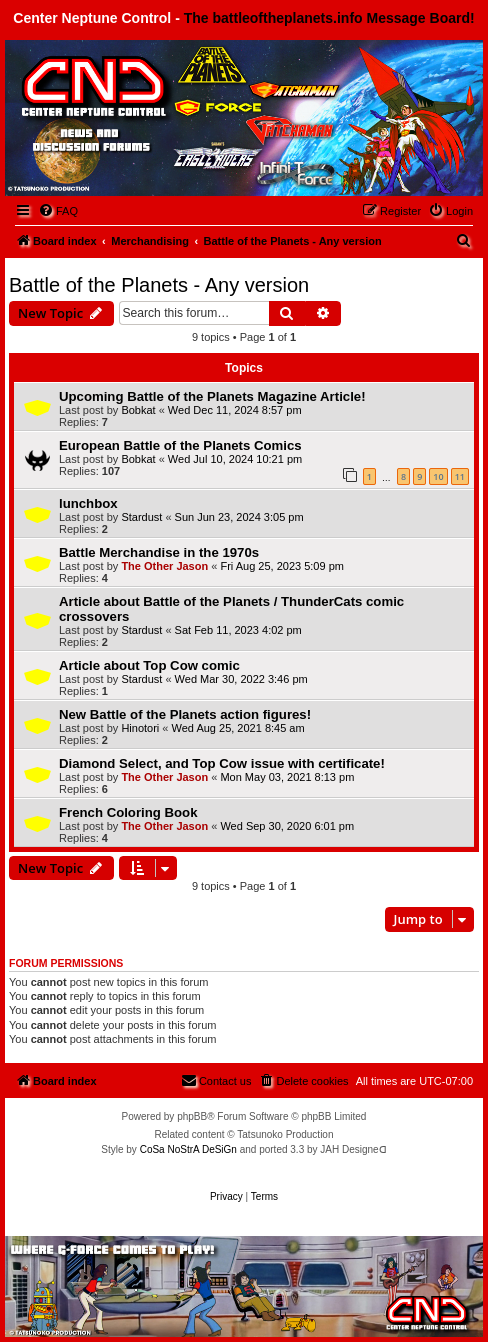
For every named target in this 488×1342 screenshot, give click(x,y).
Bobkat (138, 410)
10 (438, 476)
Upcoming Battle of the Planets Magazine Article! (212, 396)
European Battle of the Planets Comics (180, 445)
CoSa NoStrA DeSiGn (188, 1149)
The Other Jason (164, 566)
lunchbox (88, 503)
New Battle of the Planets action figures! (185, 714)
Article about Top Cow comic (149, 665)
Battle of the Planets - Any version (159, 285)
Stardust (141, 517)
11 (460, 476)
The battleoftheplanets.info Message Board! (329, 18)
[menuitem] (58, 211)
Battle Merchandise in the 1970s (159, 552)
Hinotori (140, 728)
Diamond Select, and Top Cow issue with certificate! (222, 763)
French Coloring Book (128, 812)
